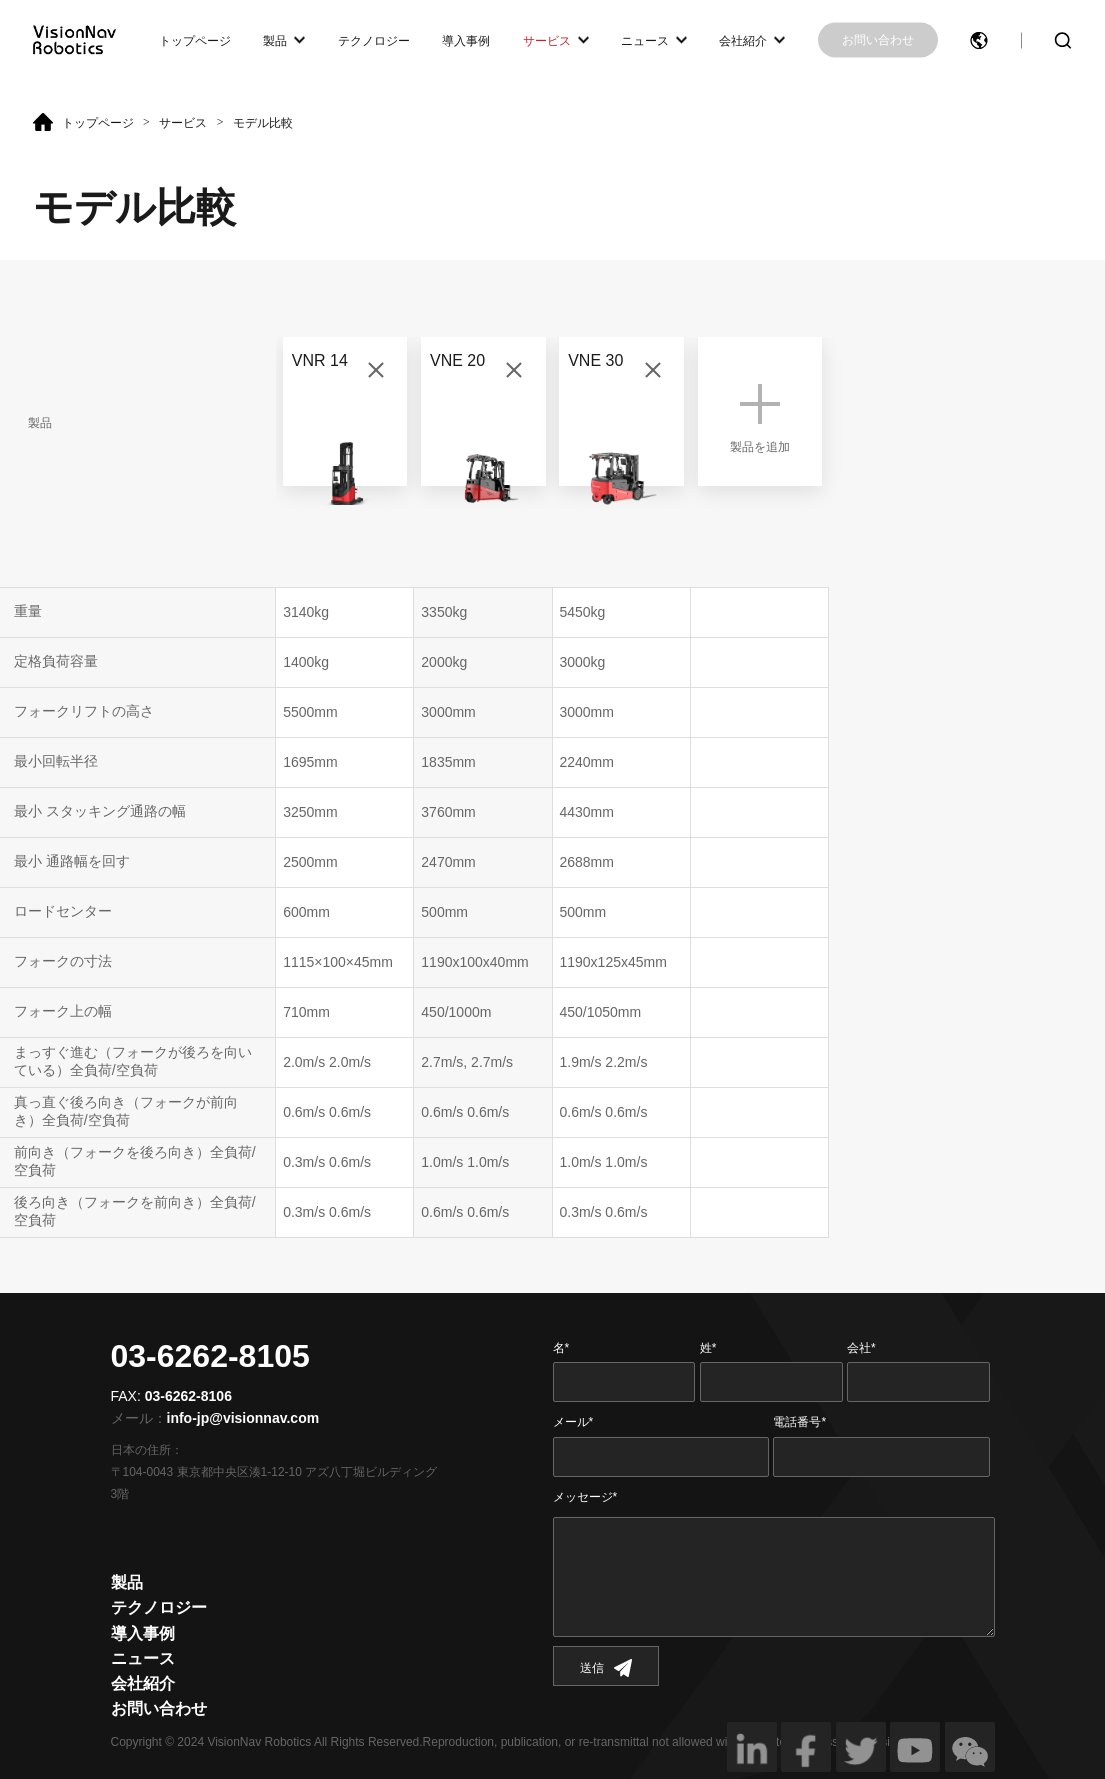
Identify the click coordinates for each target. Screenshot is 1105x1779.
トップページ (195, 40)
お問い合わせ (878, 40)
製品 (275, 40)
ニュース (645, 40)
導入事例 (466, 40)
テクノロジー (374, 40)
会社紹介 (743, 40)
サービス (547, 40)
